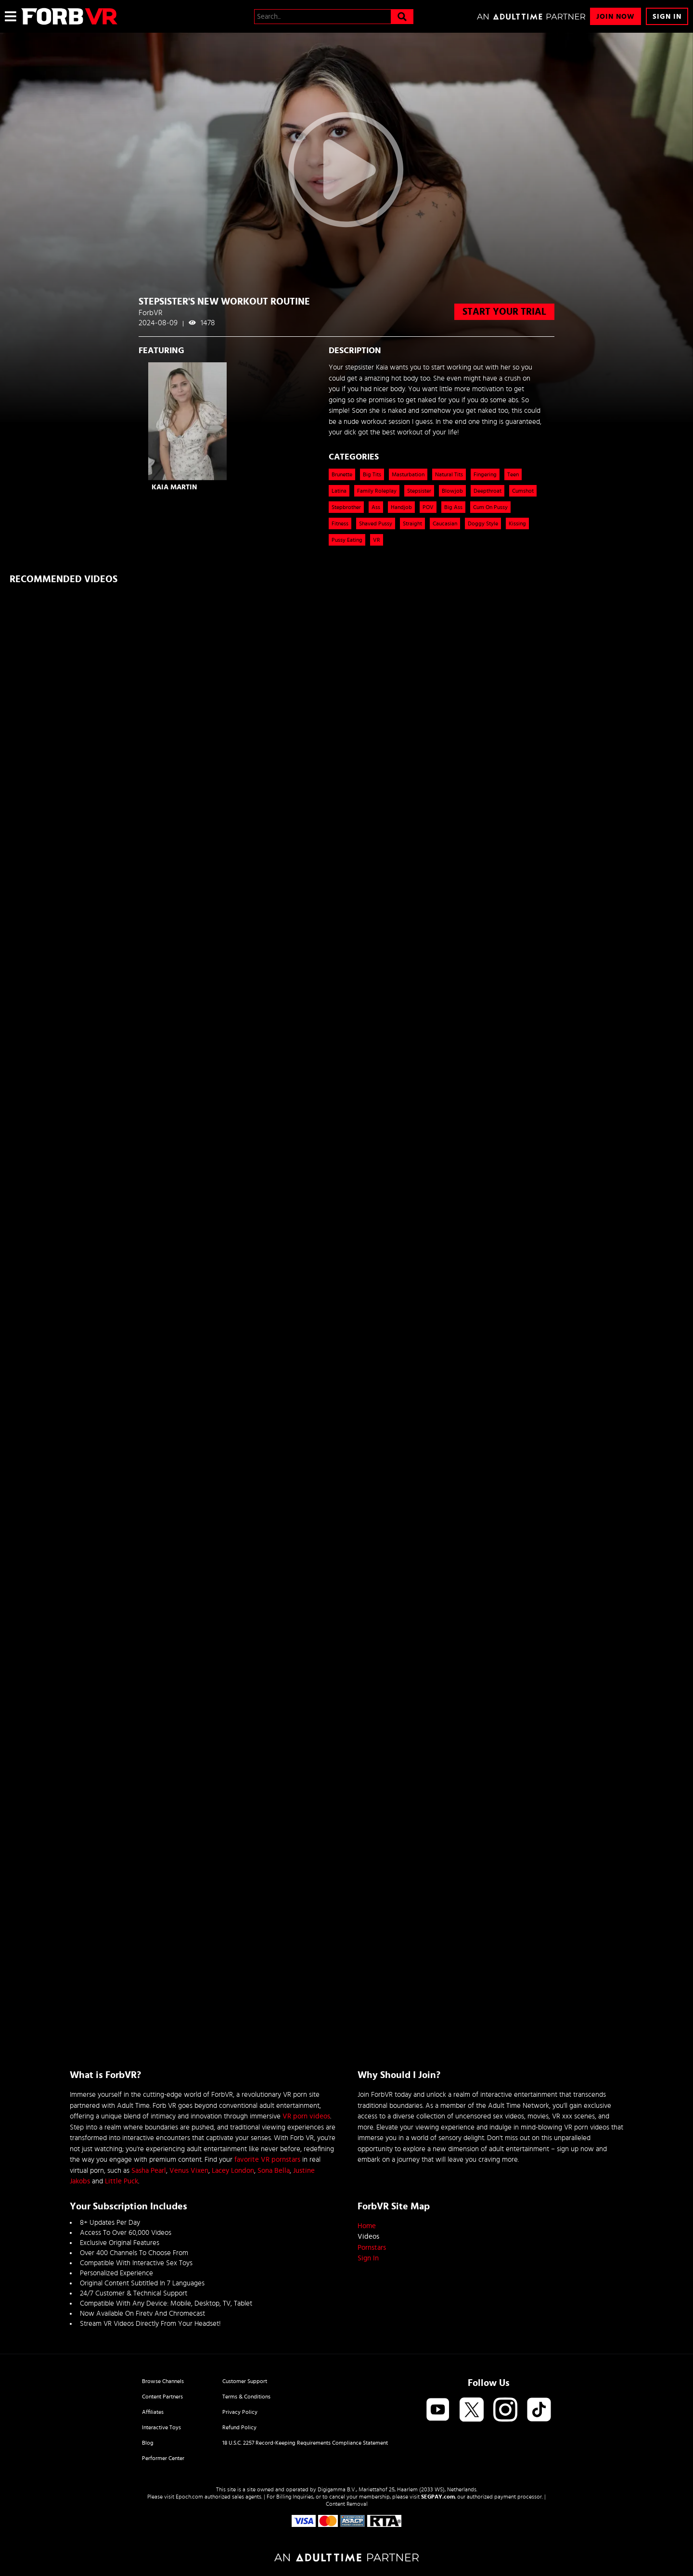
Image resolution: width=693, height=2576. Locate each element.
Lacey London (233, 2170)
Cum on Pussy (490, 507)
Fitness (340, 523)
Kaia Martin (174, 487)
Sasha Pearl (148, 2170)
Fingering (485, 474)
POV (428, 507)
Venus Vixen (188, 2170)
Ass (376, 507)
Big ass (453, 507)
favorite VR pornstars (267, 2159)
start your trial (504, 312)
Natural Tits (449, 474)
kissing (517, 523)
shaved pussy (375, 523)
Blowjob (452, 491)
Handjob (401, 507)
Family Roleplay (377, 491)
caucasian (445, 523)
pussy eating (347, 540)
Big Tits (372, 474)
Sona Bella (273, 2170)
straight (412, 523)
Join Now (615, 16)
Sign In (667, 16)
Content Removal (347, 2504)
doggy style (483, 523)
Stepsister (419, 491)
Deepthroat (487, 491)
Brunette (342, 474)
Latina (339, 491)
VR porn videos (306, 2116)
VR (376, 540)
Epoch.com (189, 2496)
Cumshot (523, 491)
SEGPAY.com (438, 2496)
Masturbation (408, 474)
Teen (513, 474)
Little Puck (121, 2181)
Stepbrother (346, 507)
